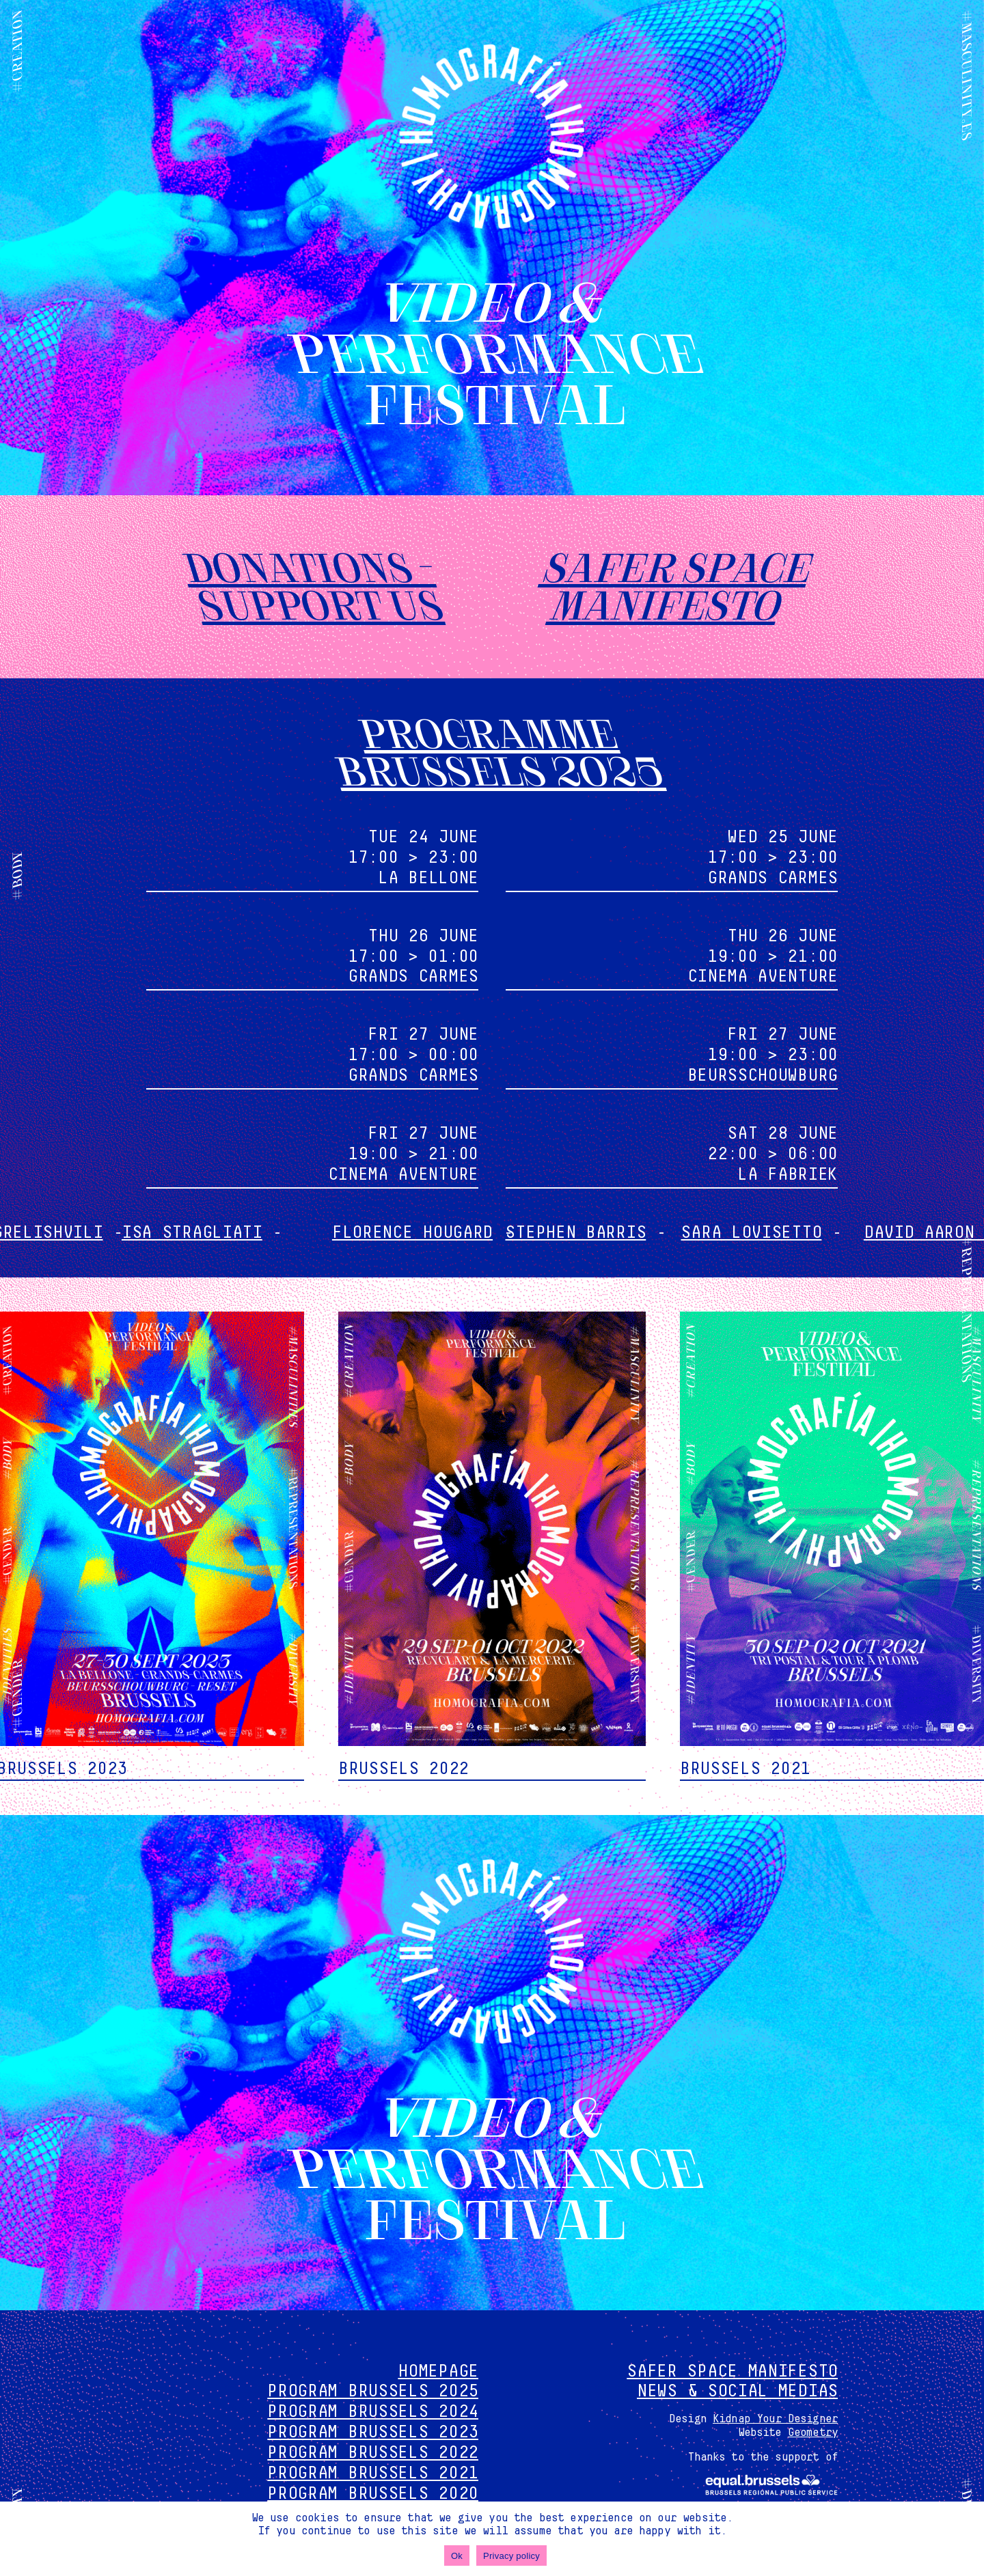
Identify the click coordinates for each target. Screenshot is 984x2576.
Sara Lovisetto (790, 1232)
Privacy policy (511, 2556)
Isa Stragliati (234, 1232)
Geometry (813, 2432)
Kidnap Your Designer (775, 2418)
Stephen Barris (614, 1232)
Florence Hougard (447, 1232)
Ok (457, 2556)
